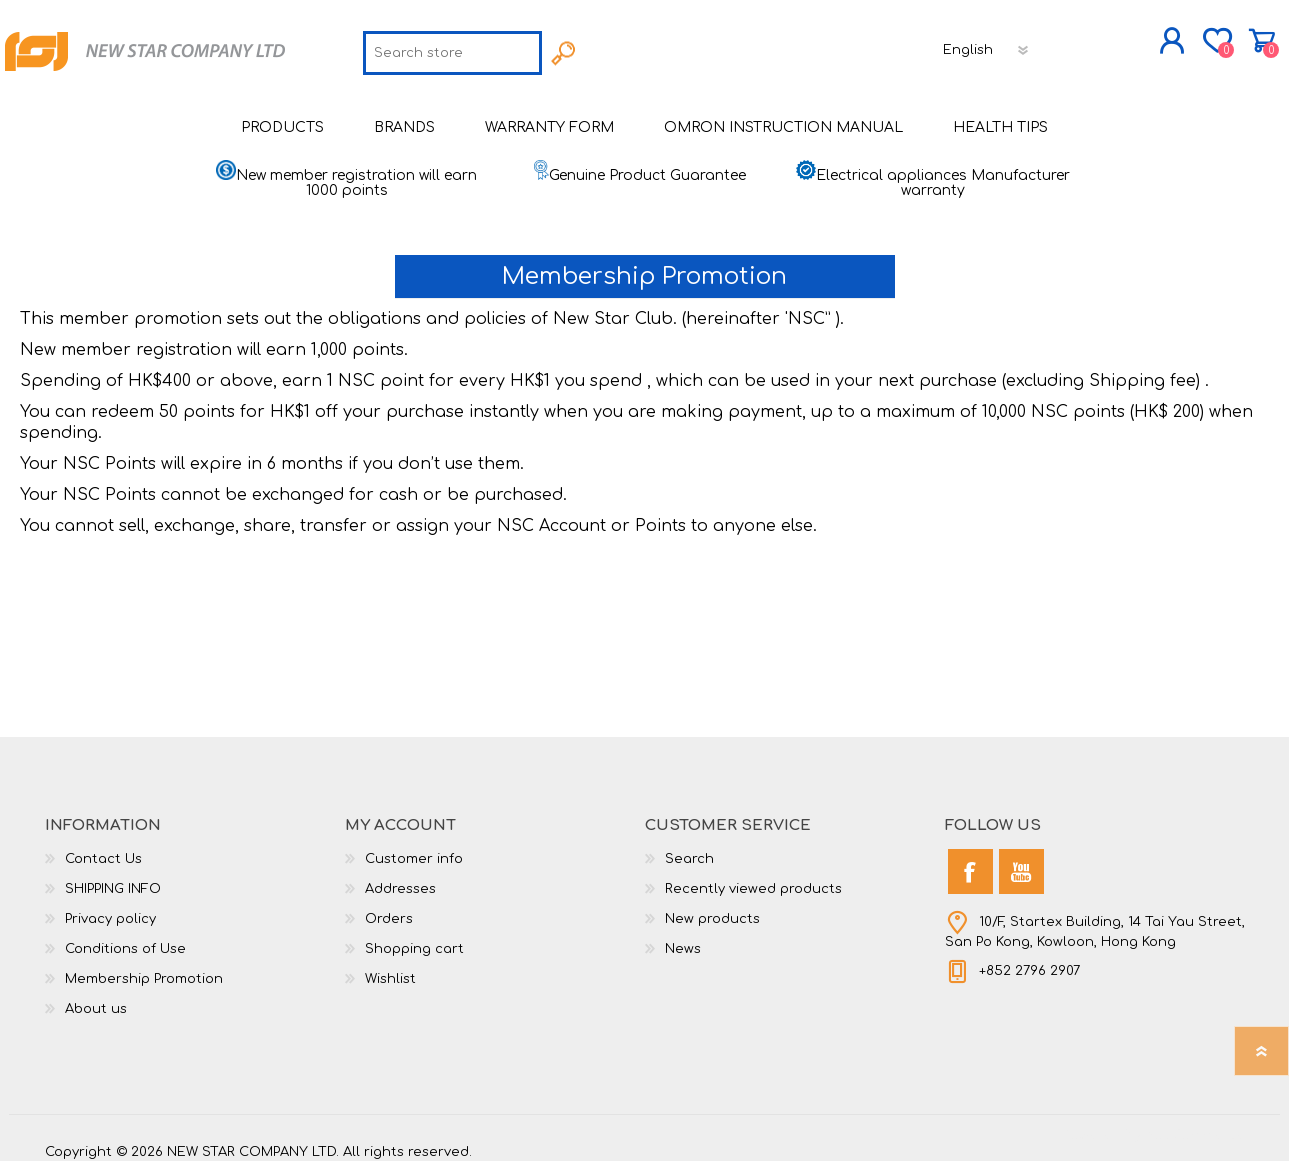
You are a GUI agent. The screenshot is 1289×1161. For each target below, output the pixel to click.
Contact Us (103, 845)
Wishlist (390, 965)
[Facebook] (970, 857)
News (683, 935)
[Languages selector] (987, 43)
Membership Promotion (144, 965)
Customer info (414, 845)
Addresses (400, 875)
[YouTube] (1021, 857)
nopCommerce (1195, 1121)
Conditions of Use (125, 935)
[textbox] (452, 46)
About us (96, 995)
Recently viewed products (753, 875)
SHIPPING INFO (113, 875)
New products (712, 905)
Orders (389, 905)
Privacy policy (110, 905)
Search (689, 845)
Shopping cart (1262, 34)
